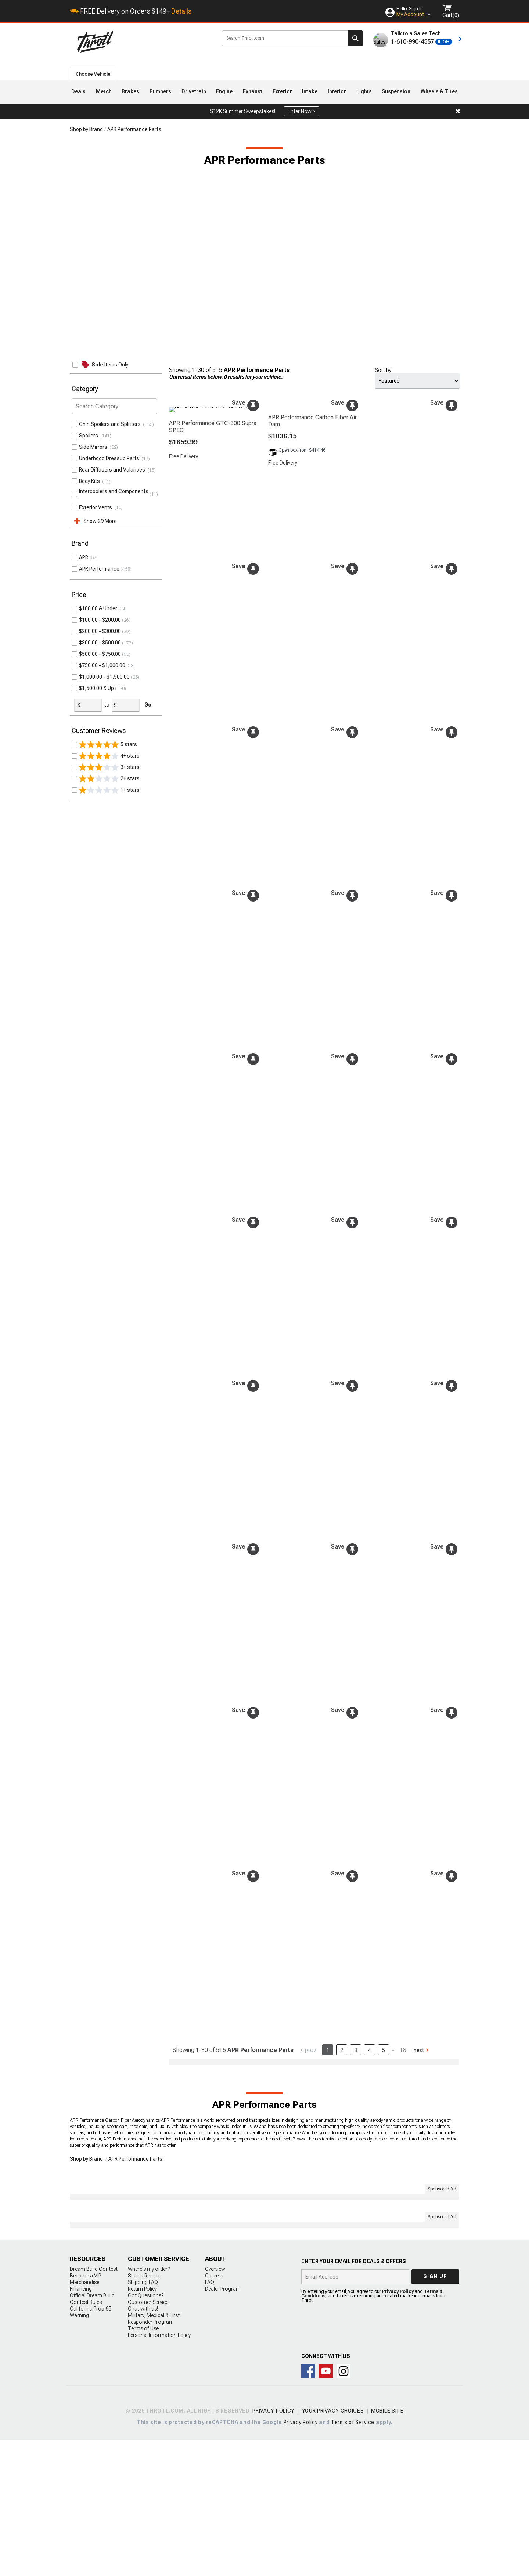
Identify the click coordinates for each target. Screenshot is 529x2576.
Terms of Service (352, 2558)
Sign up (435, 2412)
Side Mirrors (94, 447)
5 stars (108, 744)
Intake (309, 91)
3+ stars (109, 767)
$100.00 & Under (98, 608)
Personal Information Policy (159, 2471)
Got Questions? (145, 2431)
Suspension (396, 91)
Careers (214, 2411)
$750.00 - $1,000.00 (102, 665)
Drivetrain (193, 91)
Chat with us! (143, 2444)
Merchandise (84, 2418)
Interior (337, 91)
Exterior (282, 91)
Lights (364, 91)
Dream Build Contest (94, 2405)
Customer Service (148, 2438)
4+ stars (109, 755)
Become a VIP (85, 2411)
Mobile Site (387, 2547)
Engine (224, 91)
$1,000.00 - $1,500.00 (104, 677)
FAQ (209, 2418)
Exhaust (252, 91)
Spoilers (89, 435)
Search (355, 38)
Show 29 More (100, 521)
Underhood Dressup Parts (110, 458)
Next (419, 2050)
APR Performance (99, 569)
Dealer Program (223, 2425)
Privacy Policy (398, 2427)
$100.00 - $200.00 (100, 620)
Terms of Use (143, 2464)
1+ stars (109, 790)
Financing (81, 2425)
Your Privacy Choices (333, 2547)
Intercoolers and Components (113, 494)
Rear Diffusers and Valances (113, 470)
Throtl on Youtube (326, 2507)
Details (181, 11)
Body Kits (90, 481)
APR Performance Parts (134, 129)
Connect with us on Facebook (308, 2507)
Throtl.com (143, 41)
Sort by (383, 370)
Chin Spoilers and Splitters (111, 424)
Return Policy (142, 2425)
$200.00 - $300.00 (100, 631)
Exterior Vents (96, 507)
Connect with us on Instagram (343, 2507)
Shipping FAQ (143, 2418)
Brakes (130, 91)
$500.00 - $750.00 (100, 654)
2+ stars (109, 778)
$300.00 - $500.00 (100, 643)
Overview (215, 2405)
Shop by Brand (86, 129)
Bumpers (160, 91)
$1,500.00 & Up (96, 688)
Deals (78, 91)
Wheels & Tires (439, 91)
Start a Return (143, 2411)
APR (83, 557)
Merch (104, 91)
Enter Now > (301, 111)
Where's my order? (149, 2405)
